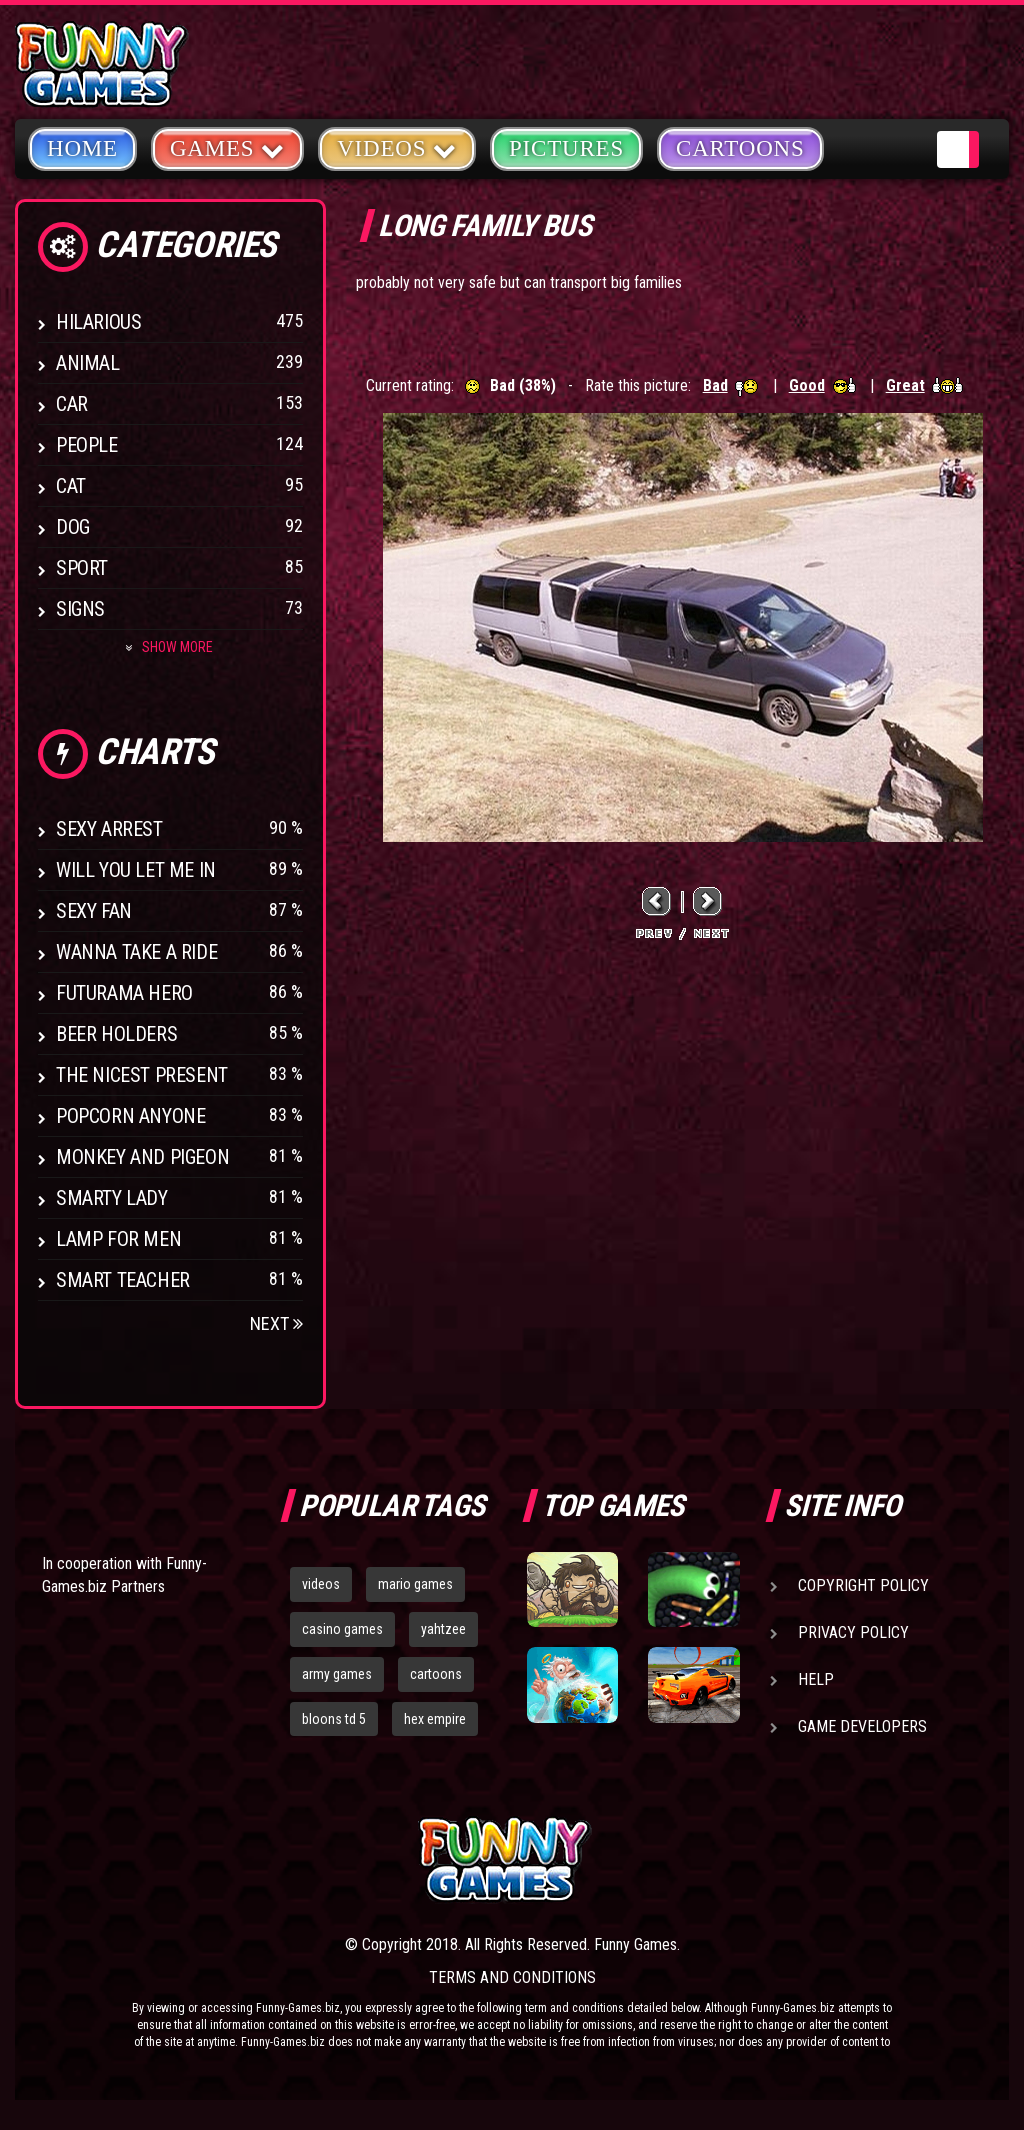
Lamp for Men (118, 1239)
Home (82, 148)
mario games (415, 1584)
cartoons (436, 1674)
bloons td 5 (334, 1719)
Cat (71, 486)
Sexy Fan (94, 911)
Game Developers (862, 1726)
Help (816, 1679)
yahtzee (443, 1629)
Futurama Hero (124, 993)
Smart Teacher (123, 1280)
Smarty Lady (112, 1198)
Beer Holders (116, 1034)
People (87, 445)
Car (72, 404)
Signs (80, 609)
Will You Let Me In (136, 870)
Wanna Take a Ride (136, 952)
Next (276, 1323)
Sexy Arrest (109, 829)
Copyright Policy (863, 1585)
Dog (73, 527)
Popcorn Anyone (130, 1116)
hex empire (435, 1719)
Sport (82, 568)
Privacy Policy (853, 1632)
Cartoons (740, 148)
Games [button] (227, 147)
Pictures (566, 148)
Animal (88, 363)
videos (321, 1584)
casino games (342, 1629)
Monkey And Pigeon (142, 1157)
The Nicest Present (142, 1075)
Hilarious (98, 322)
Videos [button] (397, 147)
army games (337, 1674)
